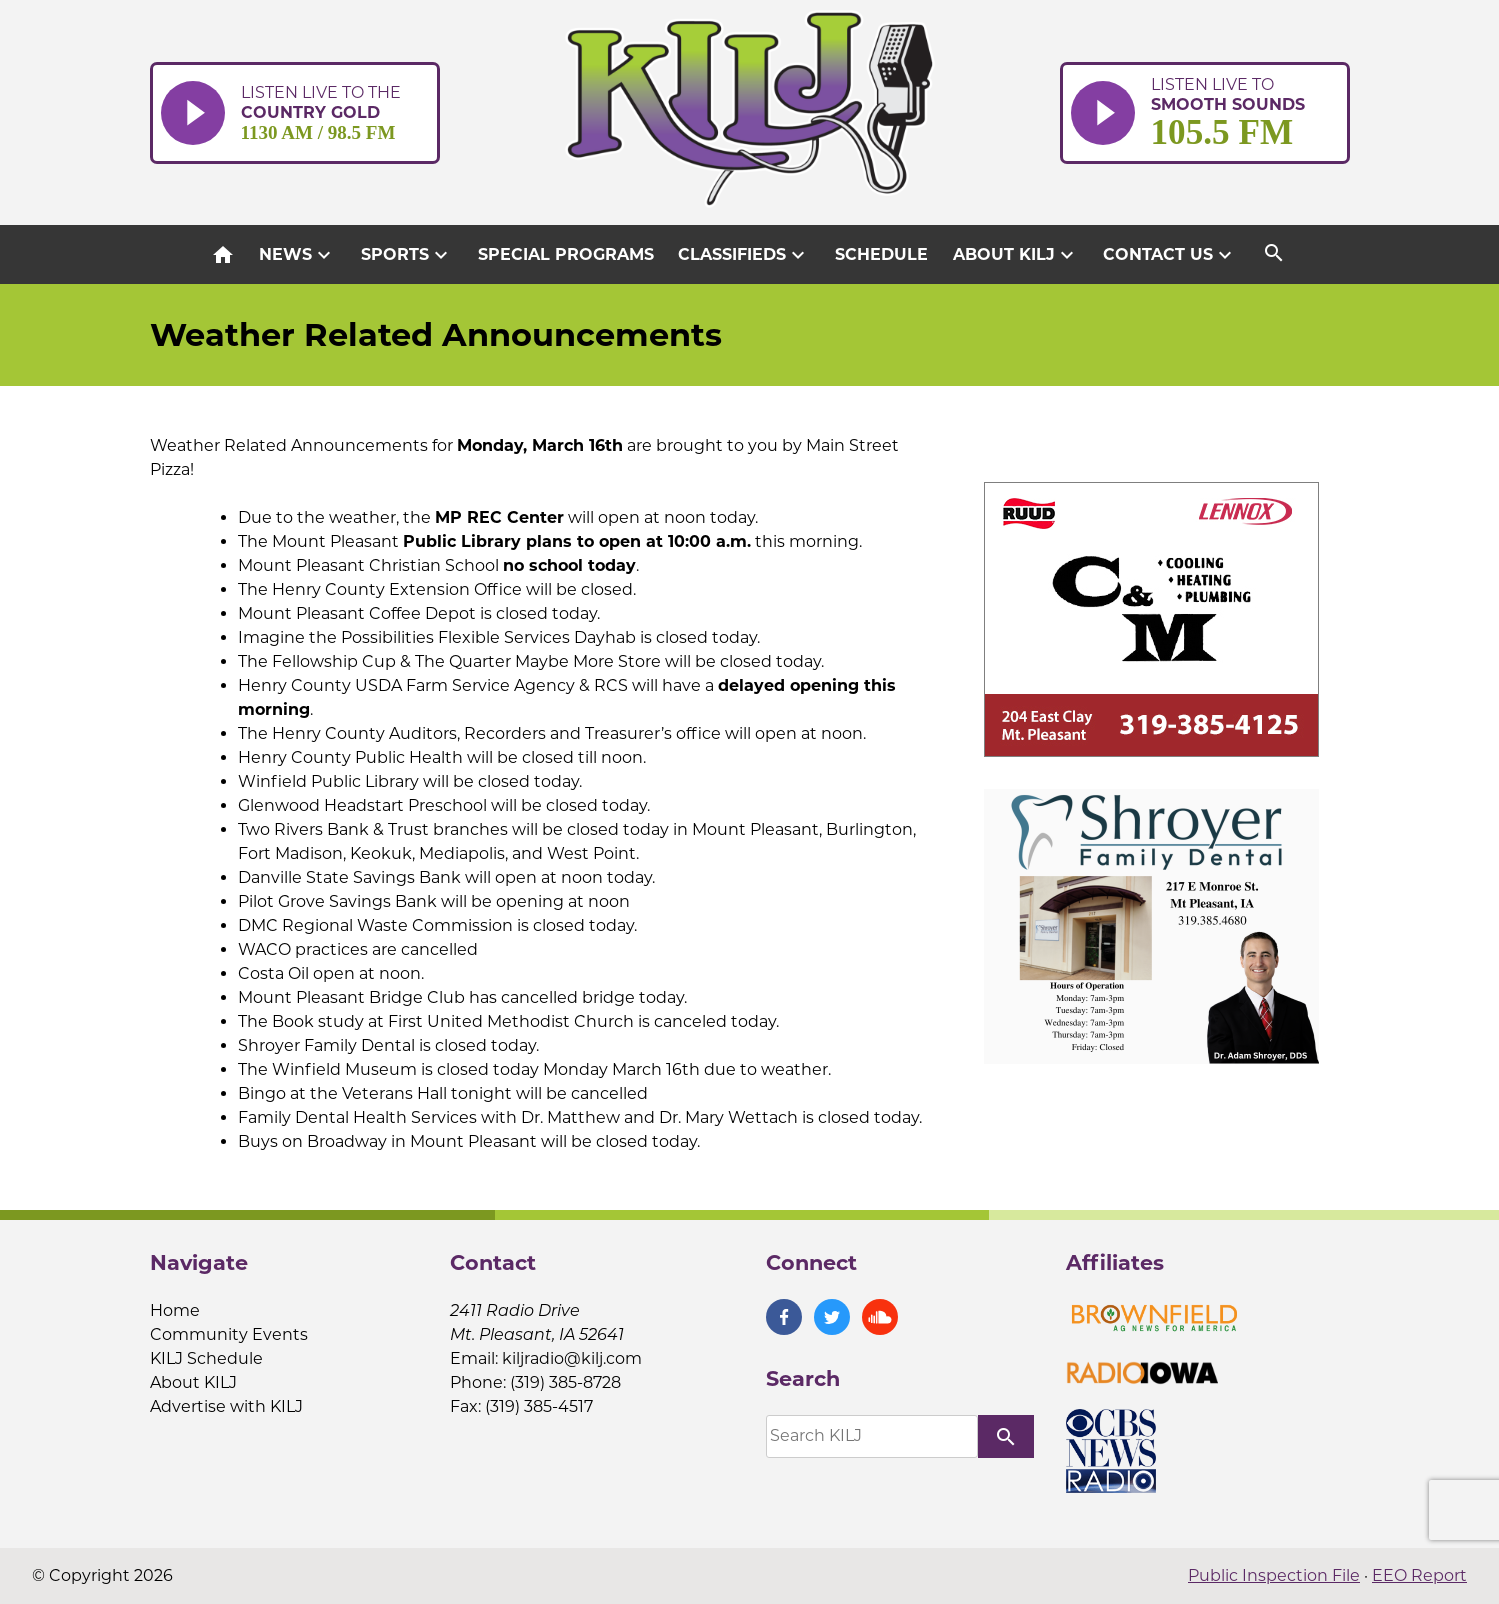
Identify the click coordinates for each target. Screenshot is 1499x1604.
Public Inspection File (1274, 1575)
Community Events (229, 1334)
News (297, 255)
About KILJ (1016, 255)
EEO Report (1419, 1575)
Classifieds (744, 255)
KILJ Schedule (206, 1358)
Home (175, 1310)
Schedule (881, 254)
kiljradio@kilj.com (572, 1358)
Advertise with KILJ (226, 1406)
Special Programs (566, 254)
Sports (407, 255)
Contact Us (1170, 255)
